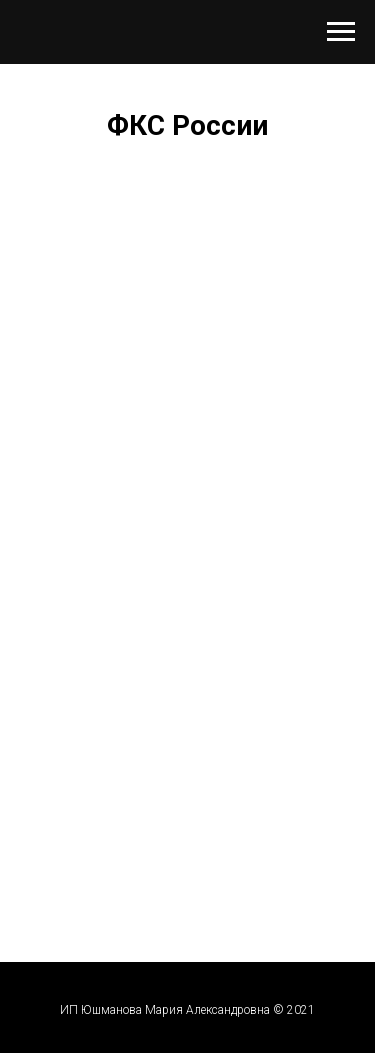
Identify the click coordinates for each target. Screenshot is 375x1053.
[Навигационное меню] (341, 32)
